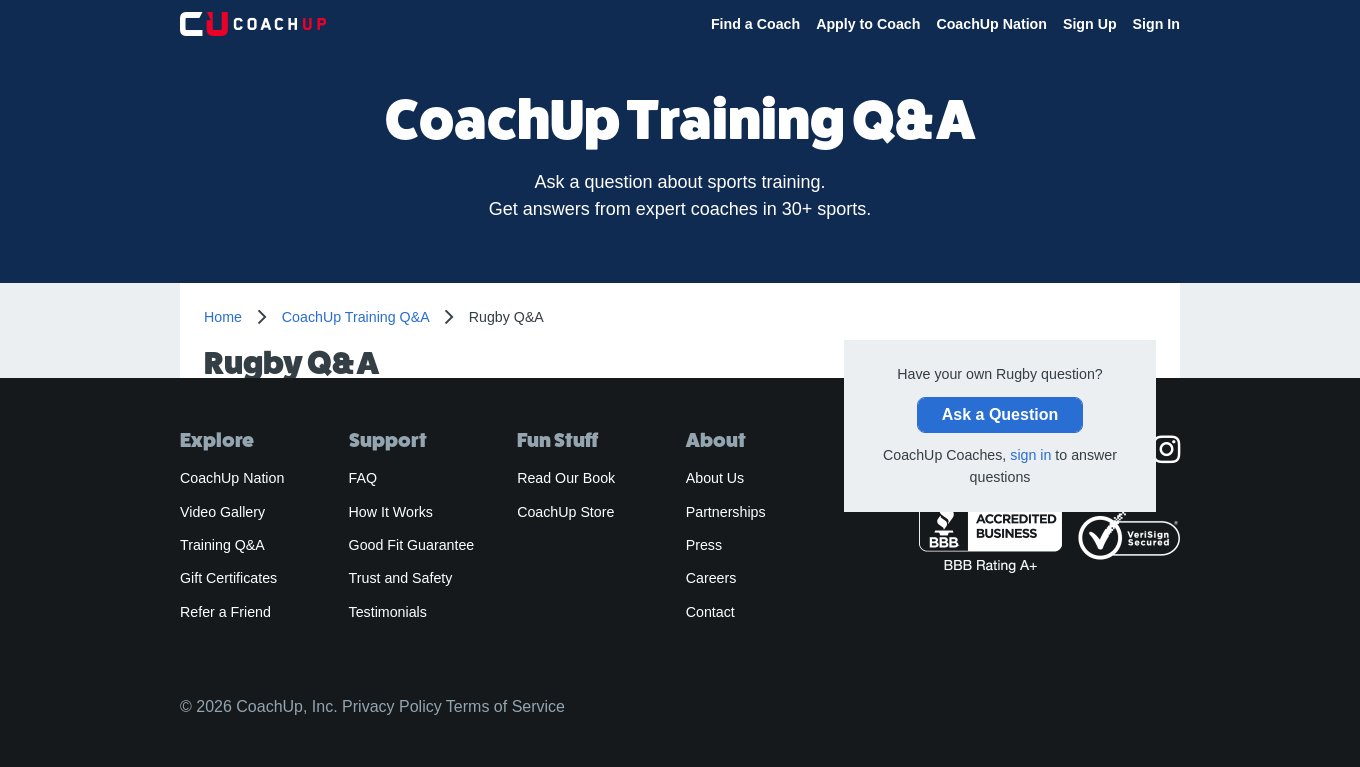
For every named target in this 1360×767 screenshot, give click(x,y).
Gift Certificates (228, 578)
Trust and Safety (401, 578)
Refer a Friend (225, 612)
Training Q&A (222, 545)
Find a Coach (755, 24)
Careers (711, 578)
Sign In (1156, 24)
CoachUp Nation (991, 24)
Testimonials (388, 612)
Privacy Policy (392, 706)
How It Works (391, 512)
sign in (1030, 455)
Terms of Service (505, 706)
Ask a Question (1000, 414)
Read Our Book (566, 478)
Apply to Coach (868, 24)
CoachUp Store (565, 512)
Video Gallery (222, 512)
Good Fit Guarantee (412, 545)
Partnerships (726, 512)
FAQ (363, 478)
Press (704, 545)
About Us (715, 478)
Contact (710, 612)
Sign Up (1090, 24)
